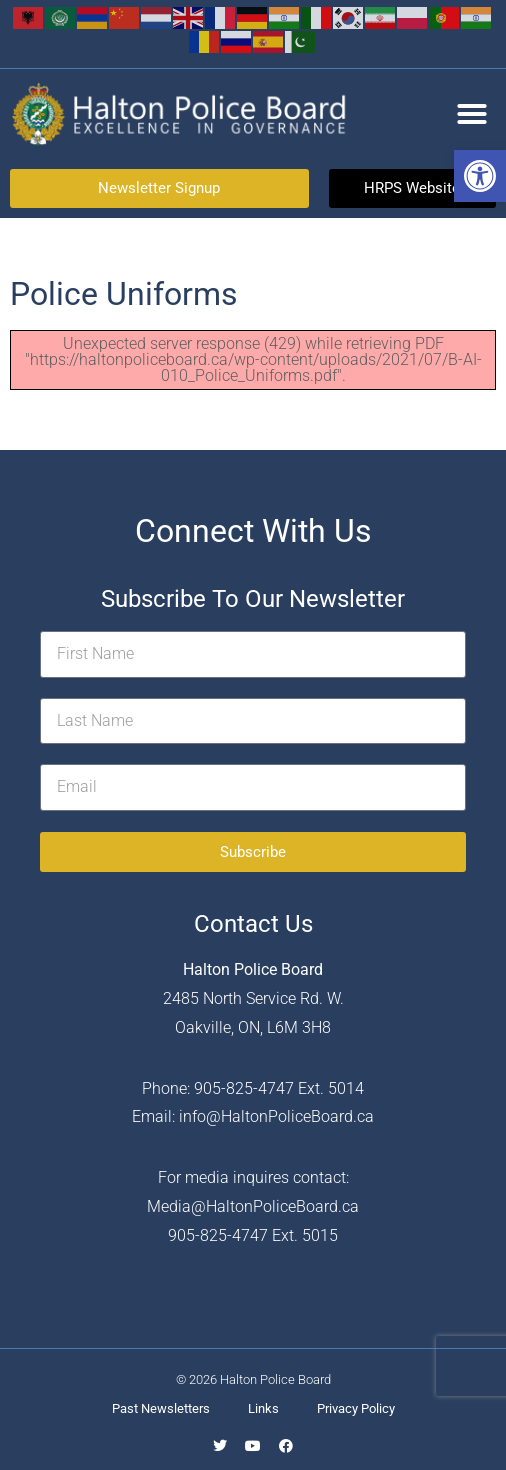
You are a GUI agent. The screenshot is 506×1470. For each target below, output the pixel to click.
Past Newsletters (161, 1408)
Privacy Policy (356, 1408)
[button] (480, 176)
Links (263, 1408)
